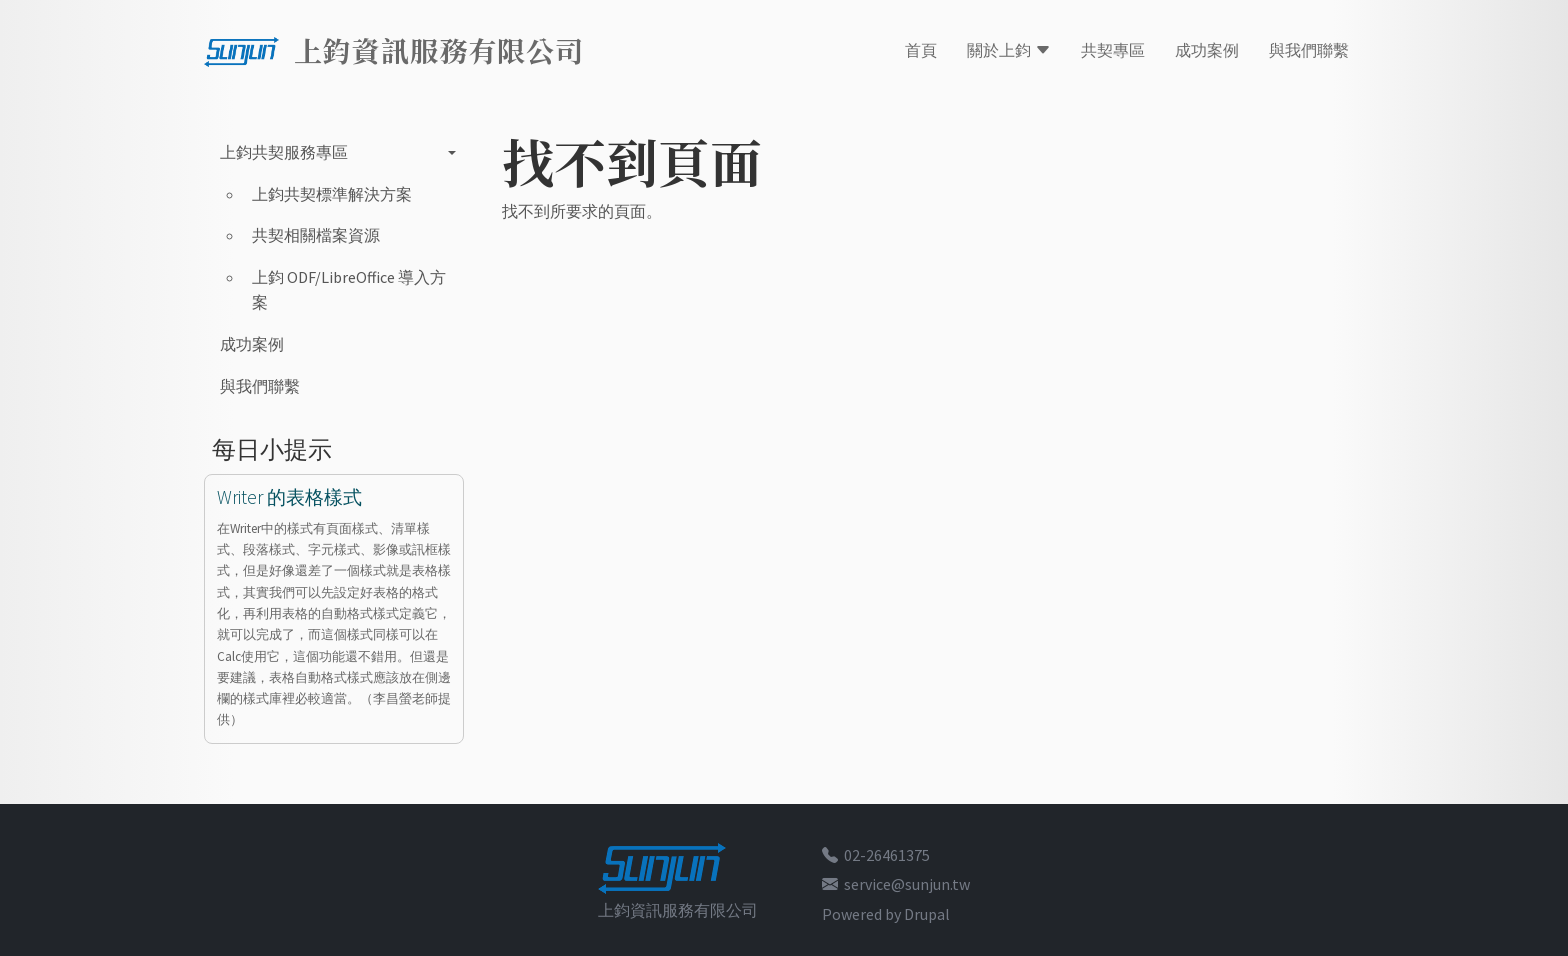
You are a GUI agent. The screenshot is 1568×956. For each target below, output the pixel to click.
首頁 (921, 50)
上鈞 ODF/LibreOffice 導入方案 (349, 290)
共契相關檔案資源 (316, 235)
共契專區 (1113, 50)
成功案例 (1207, 50)
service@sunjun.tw (907, 884)
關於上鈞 (1009, 50)
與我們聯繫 (1309, 50)
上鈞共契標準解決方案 (332, 194)
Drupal (927, 914)
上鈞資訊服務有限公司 (439, 50)
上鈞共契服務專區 (284, 152)
